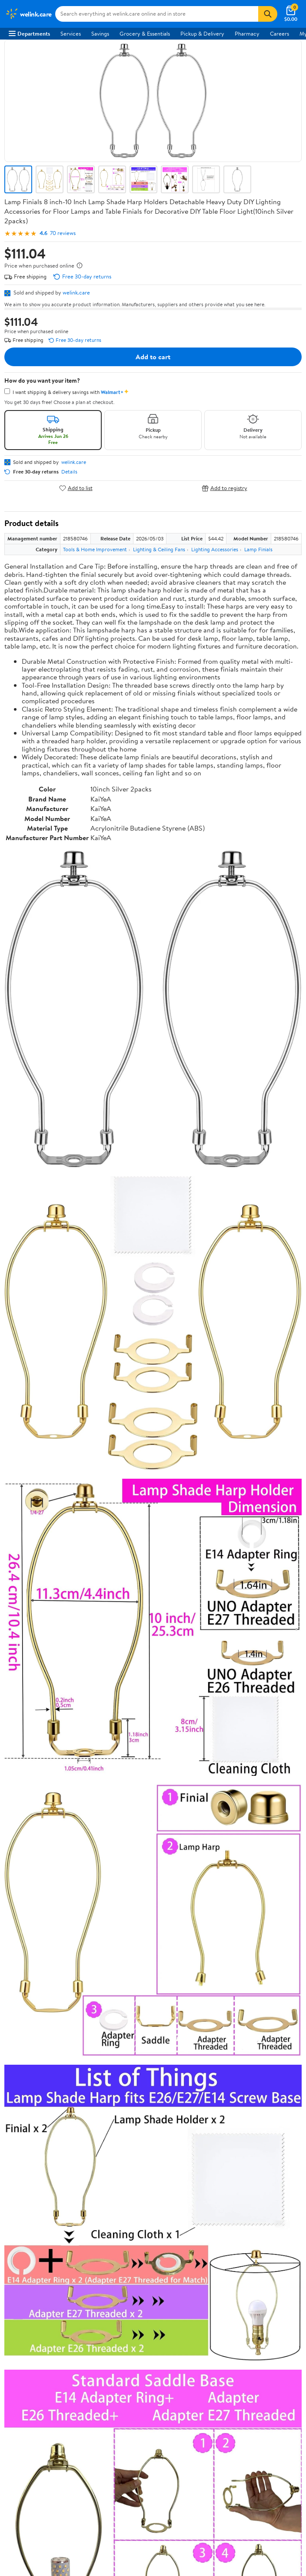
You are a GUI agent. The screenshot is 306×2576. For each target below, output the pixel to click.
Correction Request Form (49, 1720)
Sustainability (25, 2022)
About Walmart (27, 1975)
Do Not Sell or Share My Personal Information (64, 2273)
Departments (29, 33)
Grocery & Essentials (145, 33)
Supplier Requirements (36, 2035)
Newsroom (22, 1999)
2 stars (109, 1810)
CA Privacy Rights (31, 2249)
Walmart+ (21, 2098)
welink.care (76, 292)
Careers (279, 33)
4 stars (109, 1791)
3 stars (109, 1801)
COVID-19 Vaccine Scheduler (45, 2138)
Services (70, 33)
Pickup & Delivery (202, 33)
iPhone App (23, 2301)
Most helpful (154, 1871)
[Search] (267, 14)
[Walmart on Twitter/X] (29, 2343)
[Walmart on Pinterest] (60, 2343)
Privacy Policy (26, 2238)
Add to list (76, 488)
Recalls (17, 2162)
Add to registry (224, 488)
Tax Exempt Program (34, 2198)
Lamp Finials (258, 549)
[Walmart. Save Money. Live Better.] (28, 14)
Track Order (198, 1935)
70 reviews (63, 233)
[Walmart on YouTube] (45, 2343)
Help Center (143, 1935)
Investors (20, 2011)
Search (286, 1871)
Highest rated (102, 1871)
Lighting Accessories (214, 549)
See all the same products (269, 1656)
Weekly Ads (251, 1935)
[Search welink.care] (157, 14)
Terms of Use (24, 2226)
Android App (24, 2313)
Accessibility (24, 2174)
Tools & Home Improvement (95, 549)
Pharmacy (247, 33)
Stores (16, 2074)
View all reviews (34, 1843)
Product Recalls (28, 2186)
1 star (111, 1820)
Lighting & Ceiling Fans (159, 549)
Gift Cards (21, 2110)
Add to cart (153, 356)
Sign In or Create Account (72, 1935)
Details (69, 472)
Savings (100, 33)
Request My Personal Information (49, 2261)
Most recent (51, 1871)
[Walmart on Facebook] (13, 2343)
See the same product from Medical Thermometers (235, 1199)
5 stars (109, 1781)
